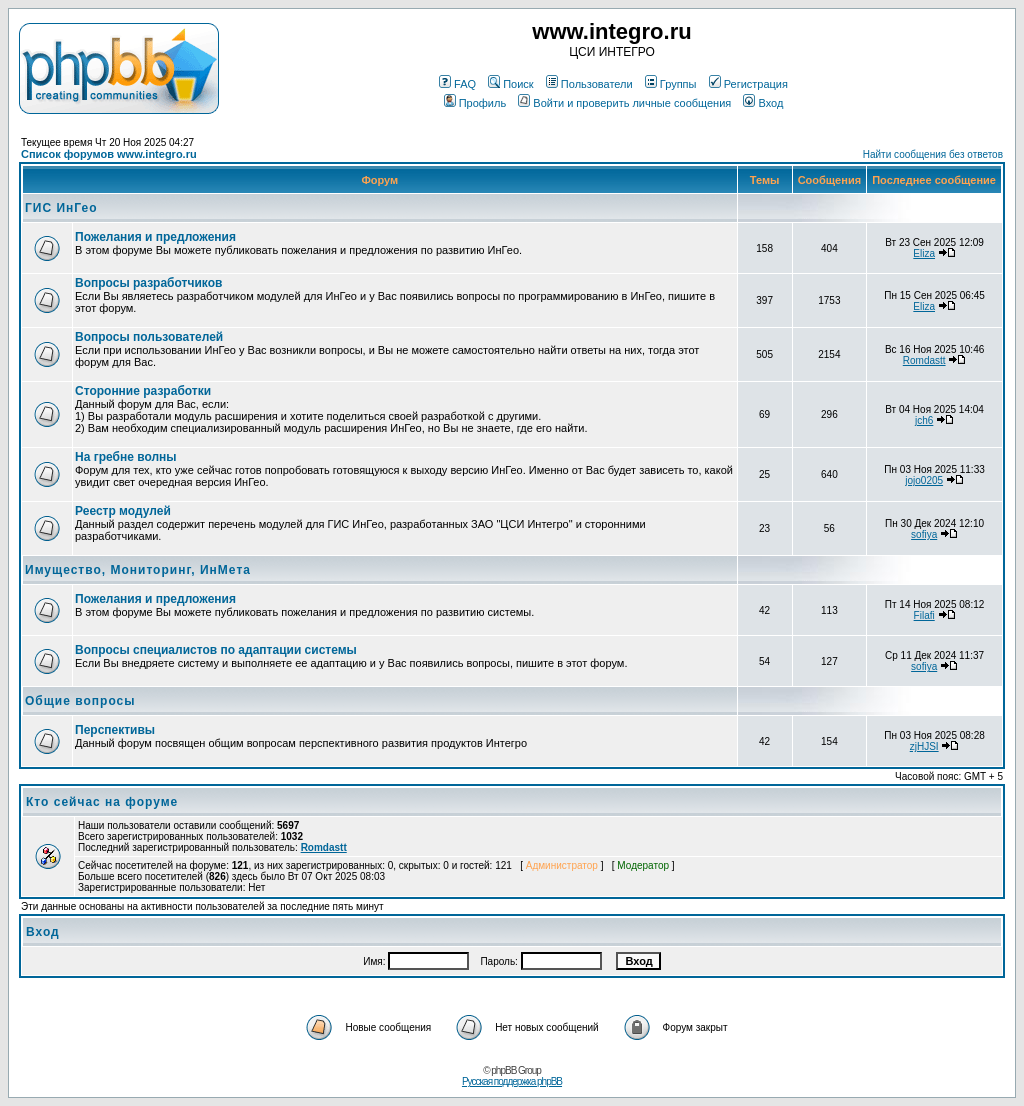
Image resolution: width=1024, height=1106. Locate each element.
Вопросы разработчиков (148, 283)
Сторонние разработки (143, 391)
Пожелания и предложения (155, 237)
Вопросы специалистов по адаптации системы (216, 650)
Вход (763, 103)
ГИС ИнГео (61, 208)
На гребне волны (126, 457)
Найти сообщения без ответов (933, 154)
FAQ (457, 84)
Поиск (510, 84)
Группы (671, 84)
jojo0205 (924, 480)
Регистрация (748, 84)
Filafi (924, 615)
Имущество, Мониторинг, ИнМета (138, 570)
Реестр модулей (123, 511)
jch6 (924, 420)
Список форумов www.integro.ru (109, 154)
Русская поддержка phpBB (512, 1081)
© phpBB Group (512, 1070)
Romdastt (924, 360)
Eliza (924, 253)
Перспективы (115, 730)
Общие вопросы (80, 701)
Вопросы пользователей (149, 337)
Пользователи (589, 84)
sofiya (924, 534)
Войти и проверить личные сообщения (624, 103)
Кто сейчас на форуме (102, 802)
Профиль (475, 103)
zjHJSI (924, 746)
